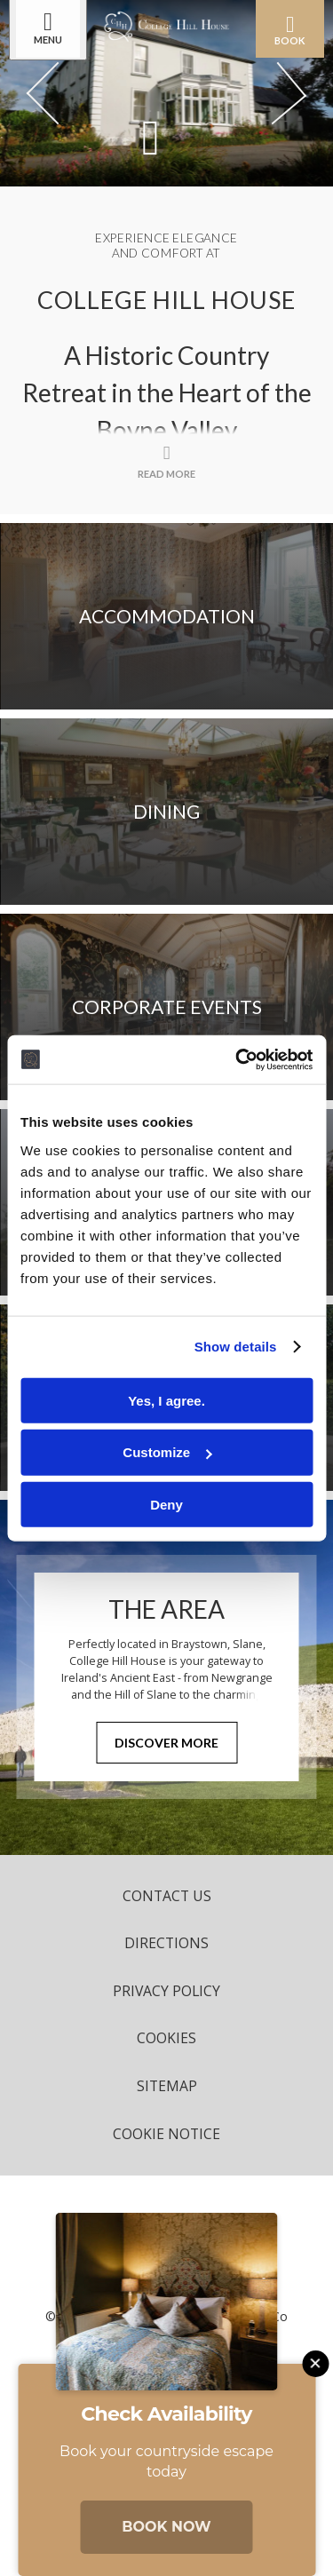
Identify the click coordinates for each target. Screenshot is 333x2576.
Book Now (166, 2526)
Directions (166, 1943)
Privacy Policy (166, 1991)
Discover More (166, 1742)
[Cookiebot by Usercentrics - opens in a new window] (237, 1059)
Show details (235, 1346)
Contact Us (167, 1896)
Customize (167, 1452)
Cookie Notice (166, 2134)
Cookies (166, 2038)
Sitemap (167, 2086)
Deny (166, 1504)
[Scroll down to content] (151, 136)
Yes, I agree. (166, 1399)
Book (289, 29)
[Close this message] (315, 2363)
